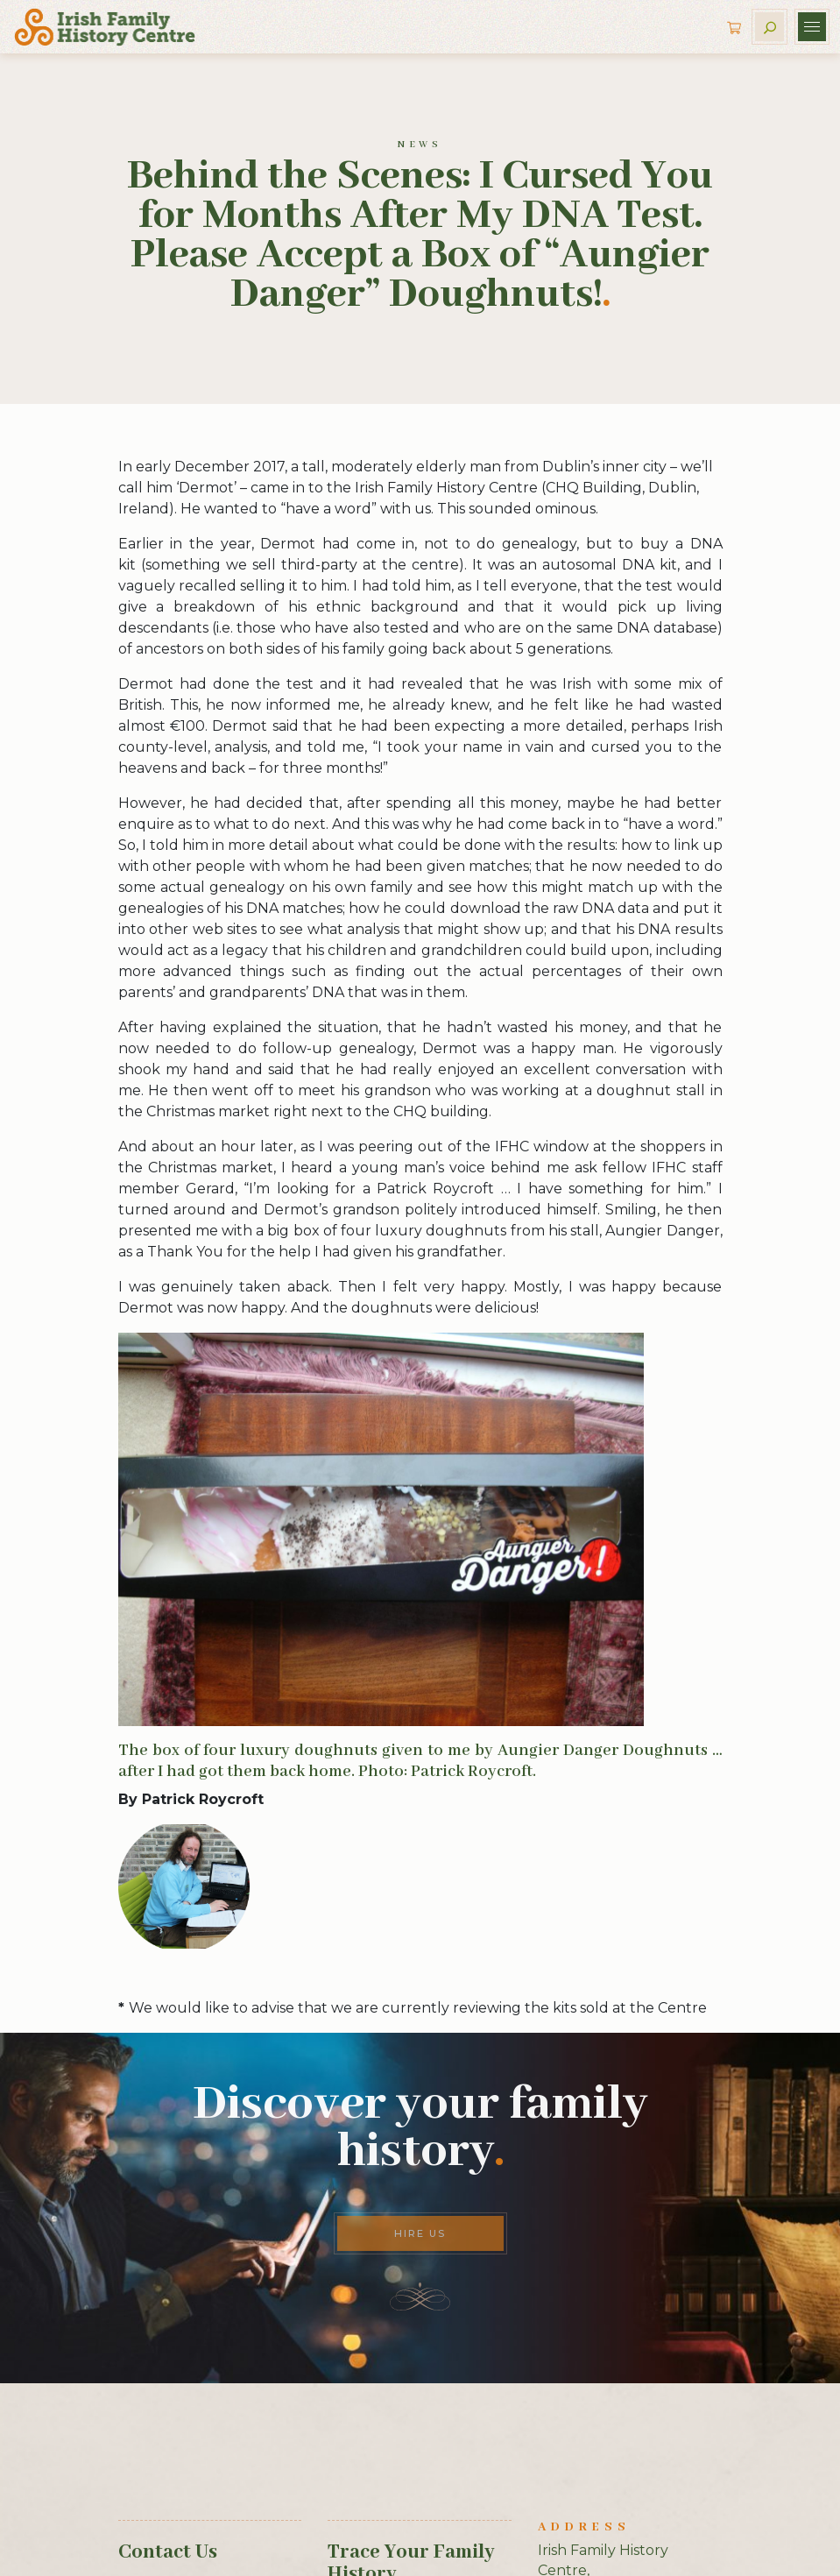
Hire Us (420, 2233)
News (420, 144)
